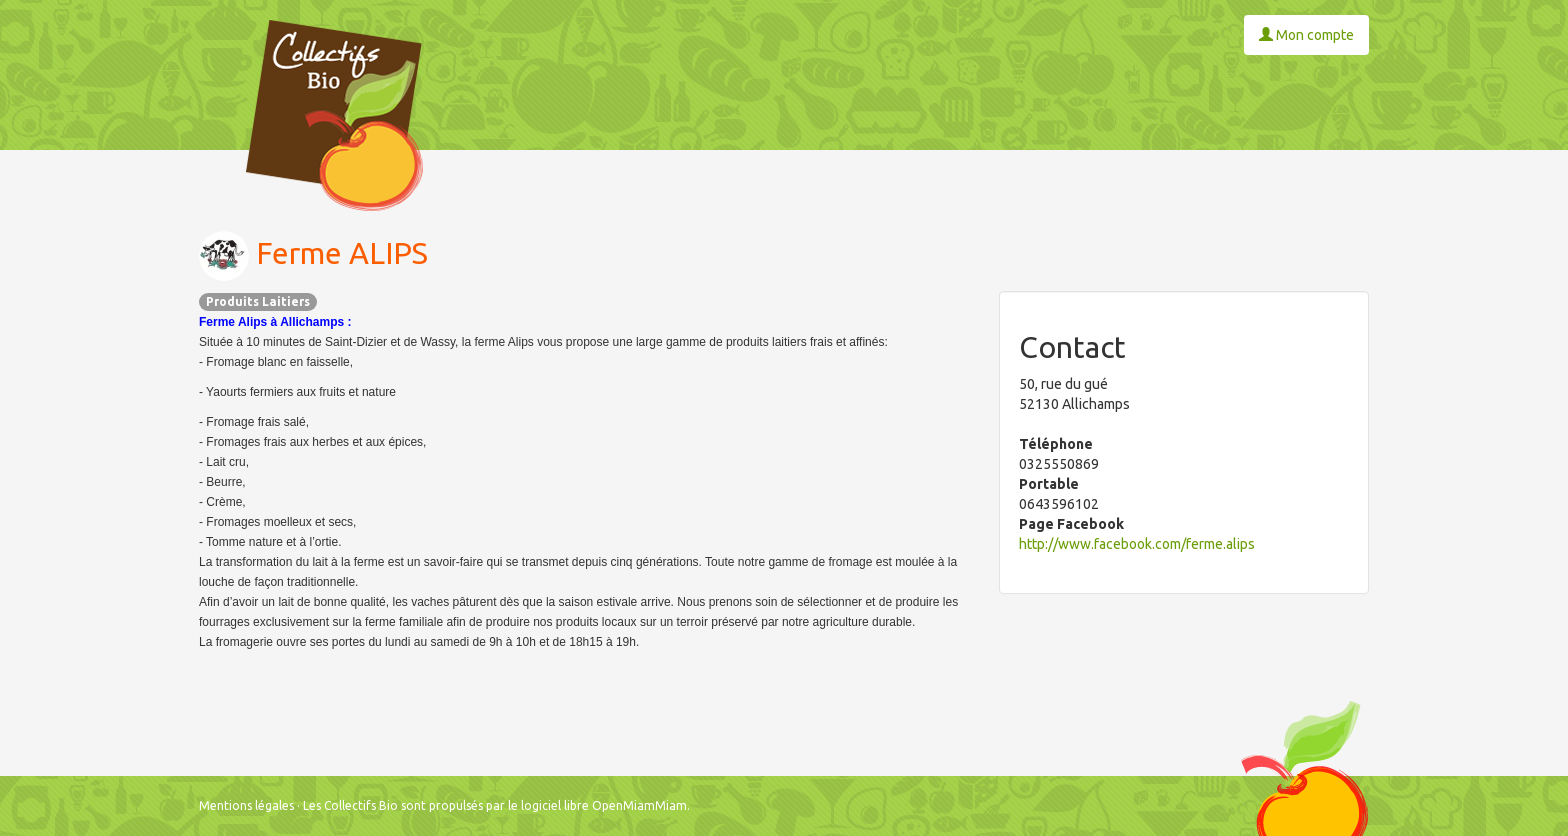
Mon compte (1306, 35)
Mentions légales (246, 805)
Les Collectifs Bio (350, 805)
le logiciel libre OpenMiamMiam (597, 805)
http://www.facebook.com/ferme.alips (1137, 544)
